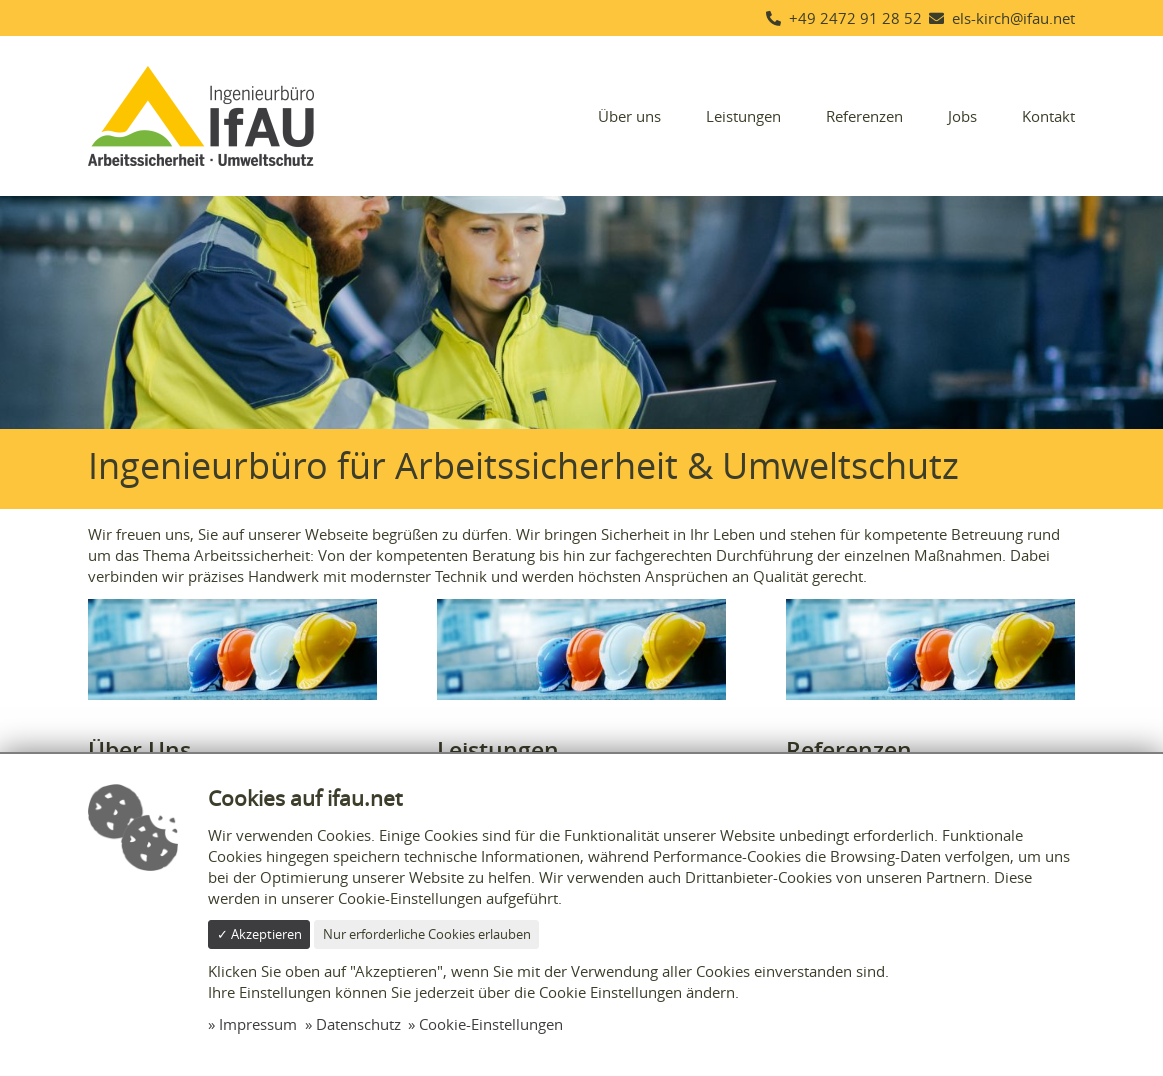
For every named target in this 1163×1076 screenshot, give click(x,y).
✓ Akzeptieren (259, 934)
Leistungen (743, 116)
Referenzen (864, 116)
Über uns (629, 116)
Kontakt (1048, 116)
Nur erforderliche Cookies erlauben (427, 934)
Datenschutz (358, 1024)
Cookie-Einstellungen (491, 1024)
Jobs (962, 116)
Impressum (258, 1024)
